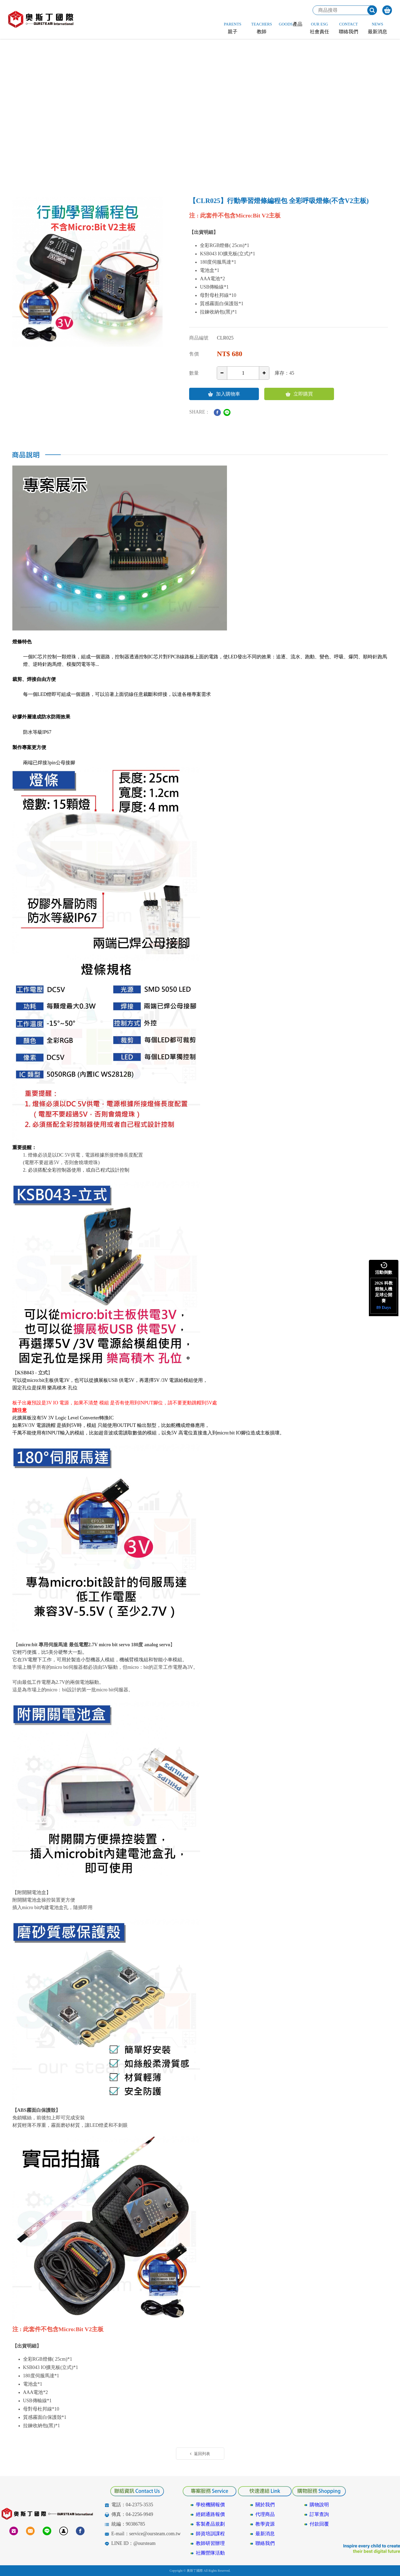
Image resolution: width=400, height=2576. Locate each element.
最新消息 (265, 2533)
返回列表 (200, 2454)
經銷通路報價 (210, 2514)
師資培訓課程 (210, 2533)
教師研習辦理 (210, 2543)
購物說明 (319, 2504)
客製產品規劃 (210, 2524)
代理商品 (265, 2514)
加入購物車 (224, 394)
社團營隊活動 (210, 2553)
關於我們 (265, 2504)
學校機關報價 (210, 2504)
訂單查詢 (319, 2514)
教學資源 (265, 2524)
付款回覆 (319, 2524)
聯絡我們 (265, 2543)
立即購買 (299, 394)
